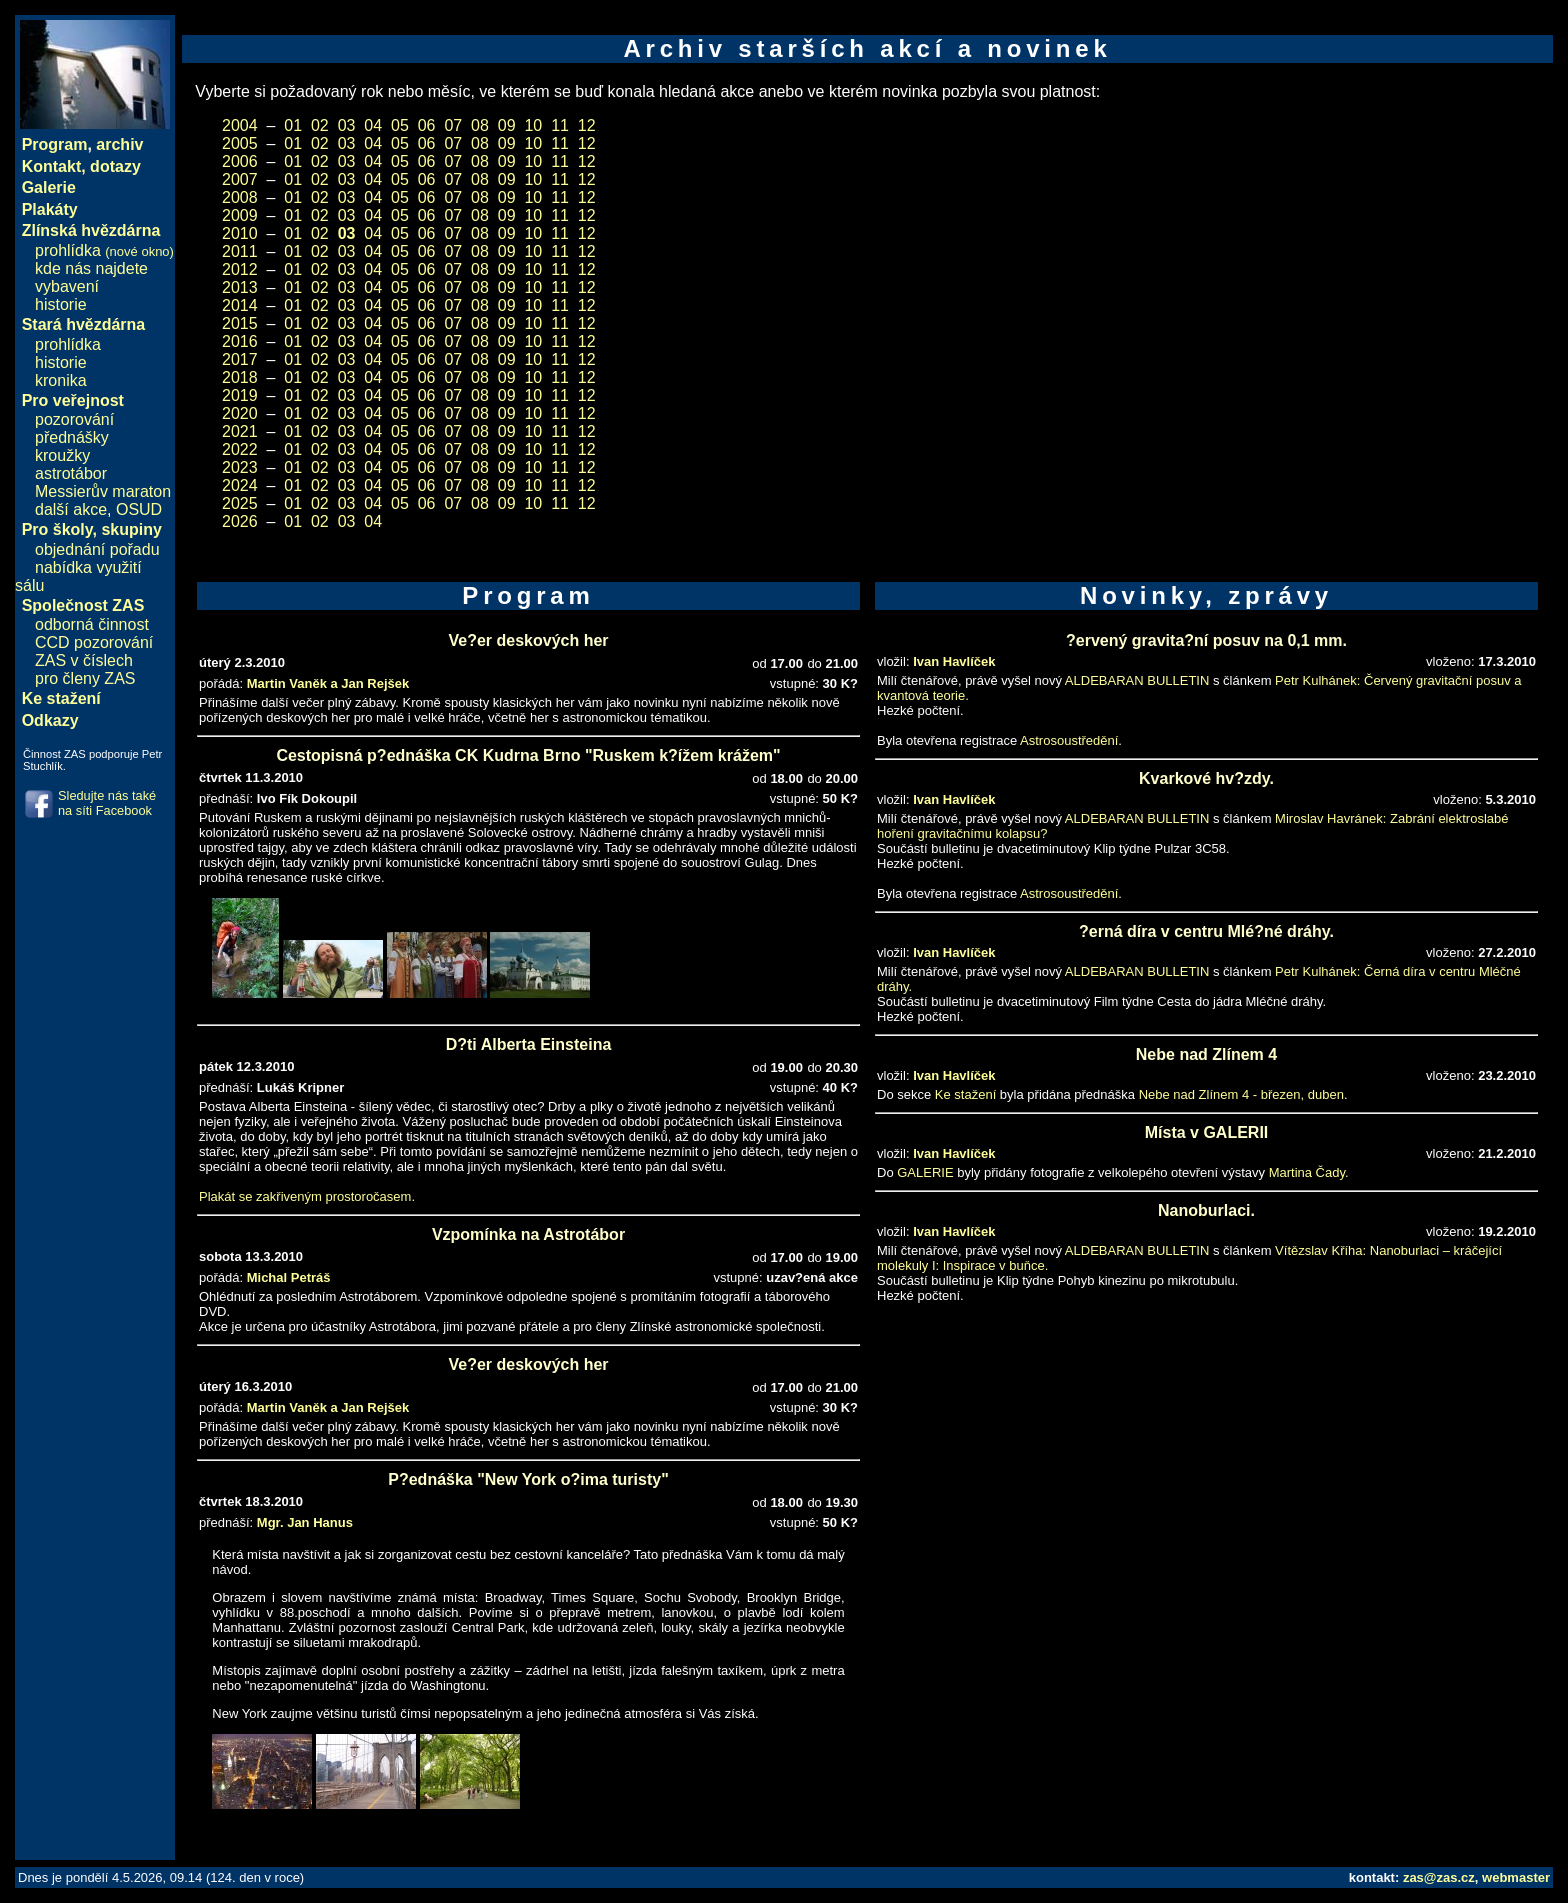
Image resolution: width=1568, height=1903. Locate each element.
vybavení (67, 286)
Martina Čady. (1309, 1172)
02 (320, 125)
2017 (240, 359)
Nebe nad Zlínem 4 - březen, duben (1241, 1094)
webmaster (1516, 1877)
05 (400, 125)
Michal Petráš (289, 1277)
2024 (240, 485)
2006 (240, 161)
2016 (240, 341)
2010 (240, 233)
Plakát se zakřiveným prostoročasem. (307, 1196)
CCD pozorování (94, 642)
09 (507, 125)
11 (560, 125)
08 (480, 125)
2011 (240, 251)
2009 (240, 215)
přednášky (72, 437)
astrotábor (71, 473)
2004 (240, 125)
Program (55, 144)
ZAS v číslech (84, 660)
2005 (240, 143)
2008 (240, 197)
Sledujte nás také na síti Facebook (107, 803)
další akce (71, 509)
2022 (240, 449)
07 (453, 125)
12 (587, 125)
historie (61, 304)
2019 (240, 395)
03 (347, 125)
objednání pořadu (97, 549)
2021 (240, 431)
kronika (61, 380)
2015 (240, 323)
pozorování (74, 419)
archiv (119, 144)
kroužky (62, 455)
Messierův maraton (103, 491)
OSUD (139, 509)
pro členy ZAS (85, 678)
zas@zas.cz (1439, 1877)
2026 (240, 521)
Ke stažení (965, 1094)
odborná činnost (92, 624)
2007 (240, 179)
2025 (240, 503)
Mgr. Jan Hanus (305, 1522)
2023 (240, 467)
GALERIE (925, 1172)
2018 (240, 377)
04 (373, 125)
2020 (240, 413)
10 (533, 125)
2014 (240, 305)
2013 (240, 287)
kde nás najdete (91, 268)
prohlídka (104, 250)
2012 (240, 269)
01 (293, 125)
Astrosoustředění (1069, 740)
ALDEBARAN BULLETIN (1137, 680)
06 (427, 125)
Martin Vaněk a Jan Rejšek (328, 683)
